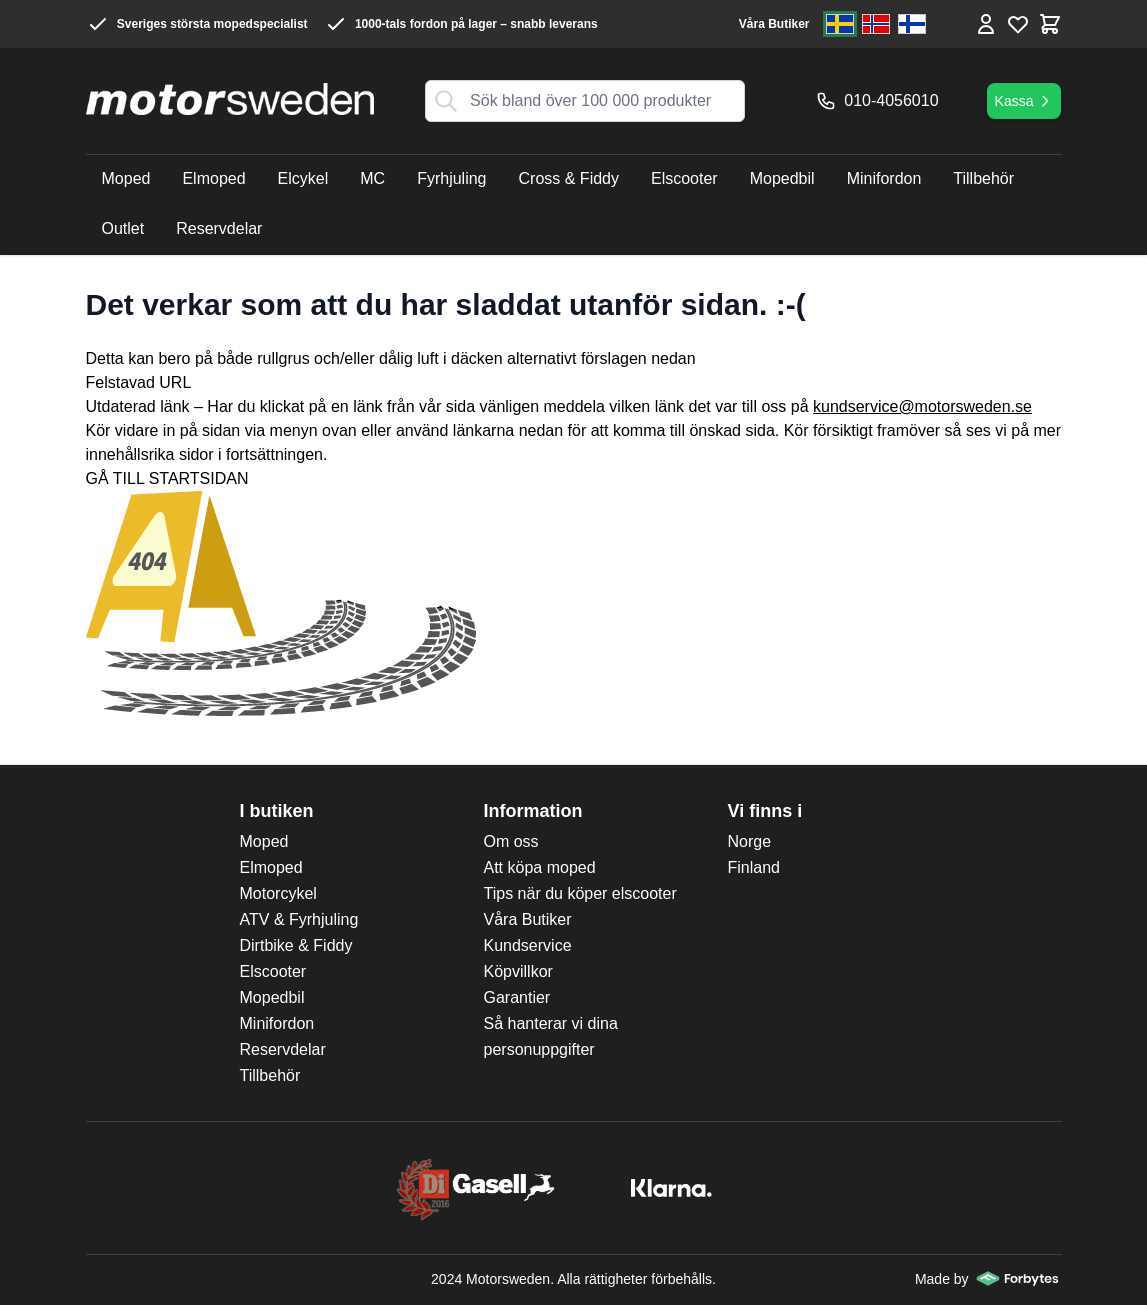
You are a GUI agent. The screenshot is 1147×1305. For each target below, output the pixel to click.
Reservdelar (283, 1049)
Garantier (517, 997)
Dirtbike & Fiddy (296, 945)
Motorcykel (278, 893)
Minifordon (277, 1023)
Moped (264, 841)
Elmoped (271, 867)
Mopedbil (272, 997)
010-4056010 (877, 101)
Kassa (1024, 101)
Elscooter (273, 971)
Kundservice (528, 945)
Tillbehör (270, 1075)
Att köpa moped (540, 867)
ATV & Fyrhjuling (299, 919)
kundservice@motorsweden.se (922, 406)
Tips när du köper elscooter (580, 893)
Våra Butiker (774, 24)
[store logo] (230, 99)
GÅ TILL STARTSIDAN (167, 478)
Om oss (511, 841)
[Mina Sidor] (986, 24)
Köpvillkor (518, 971)
